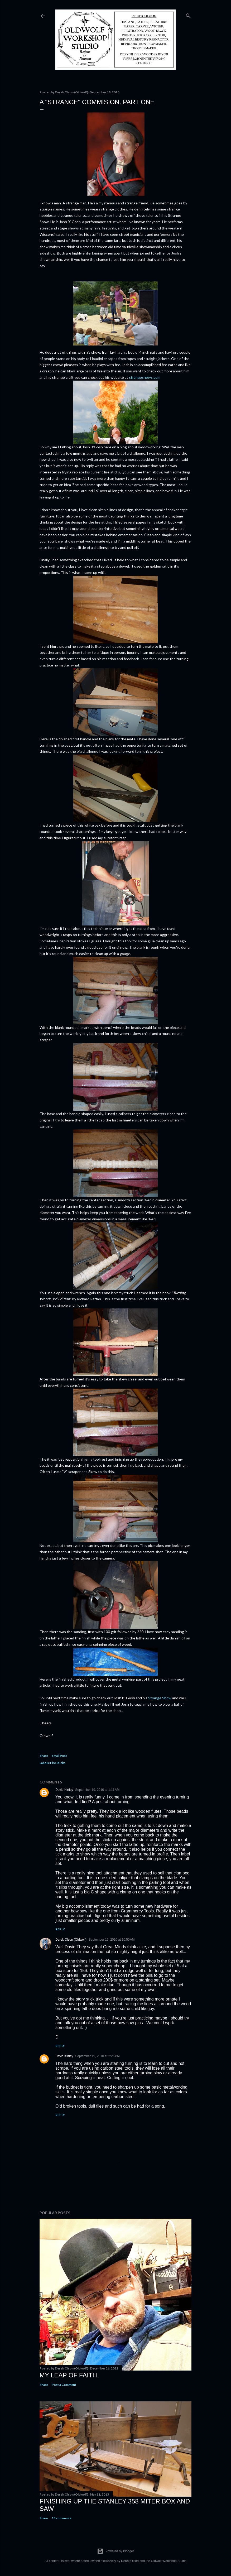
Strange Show (159, 1698)
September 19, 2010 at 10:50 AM (111, 1939)
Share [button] (44, 1756)
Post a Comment (64, 2385)
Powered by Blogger (115, 2551)
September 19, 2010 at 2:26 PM (97, 2056)
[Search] (188, 14)
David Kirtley (64, 1790)
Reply (60, 1929)
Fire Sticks (57, 1763)
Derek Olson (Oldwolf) (70, 1939)
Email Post (59, 1756)
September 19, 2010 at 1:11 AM (97, 1790)
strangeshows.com (144, 377)
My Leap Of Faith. (69, 2375)
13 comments (61, 2518)
